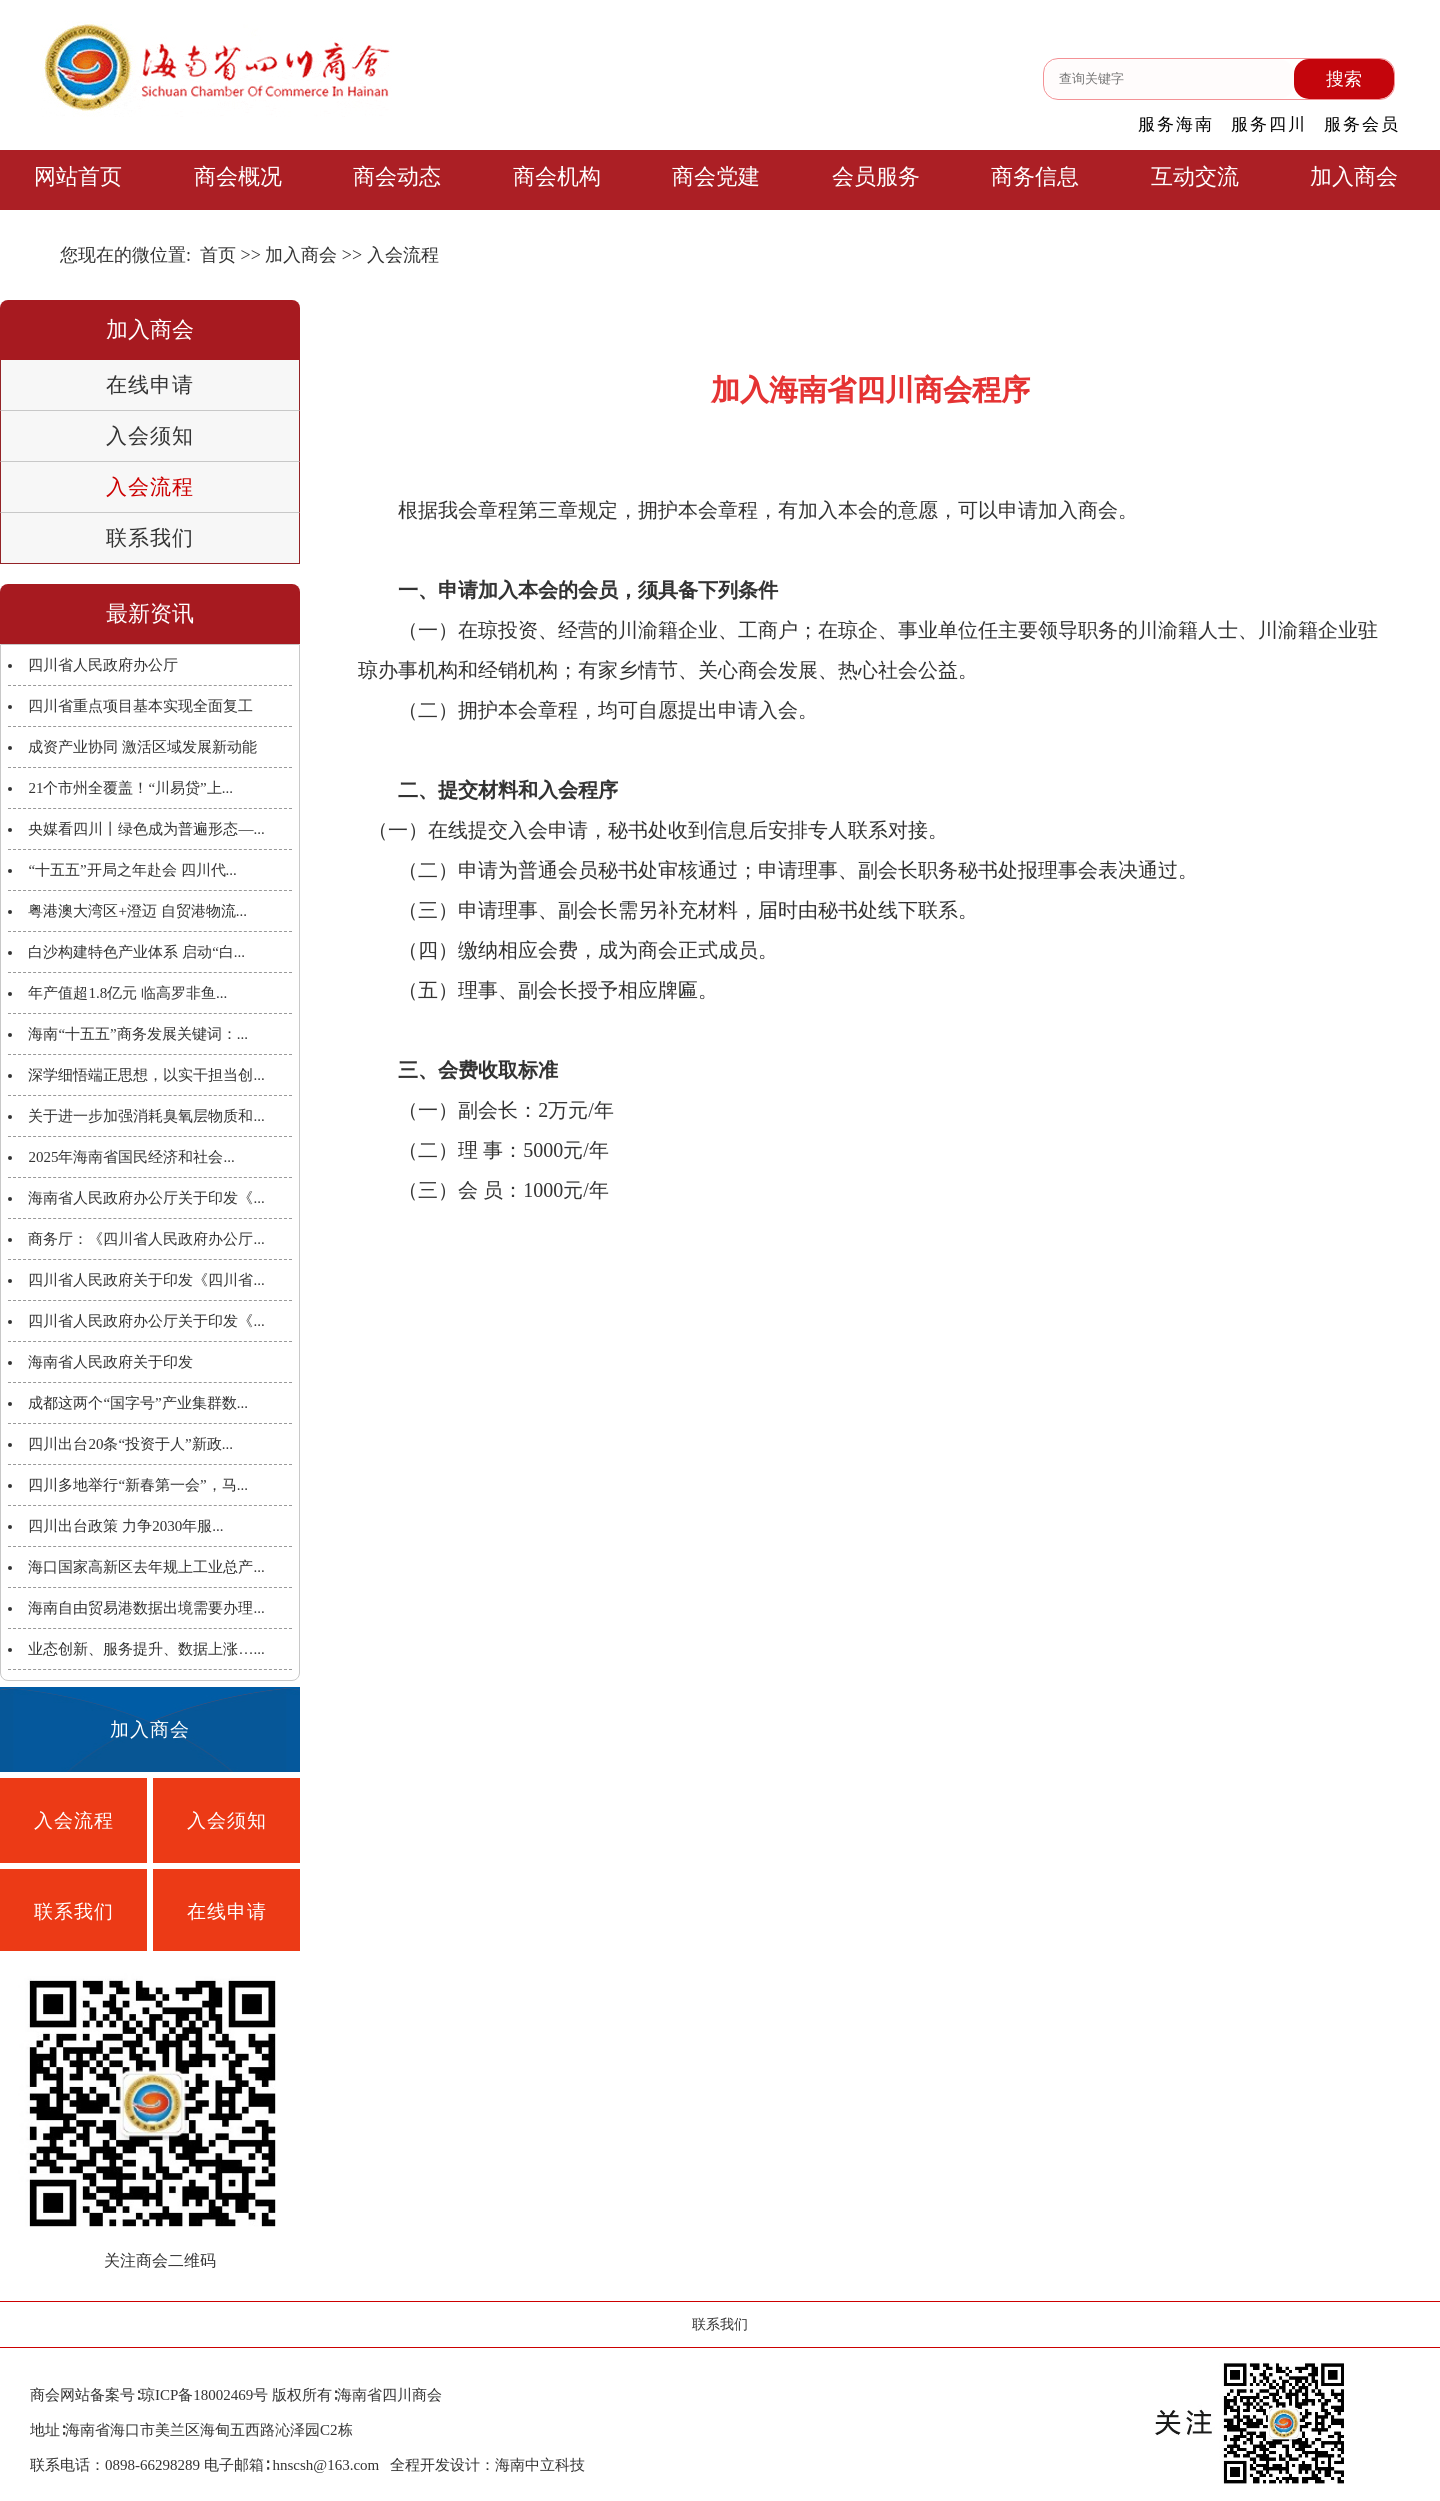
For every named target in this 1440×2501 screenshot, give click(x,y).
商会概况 (238, 176)
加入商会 (1354, 176)
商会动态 (397, 176)
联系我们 (150, 538)
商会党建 (716, 176)
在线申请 (150, 385)
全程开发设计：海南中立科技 (487, 2465)
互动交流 (1195, 176)
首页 (218, 255)
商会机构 (557, 176)
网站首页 (78, 176)
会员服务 (876, 176)
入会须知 (150, 436)
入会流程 (150, 487)
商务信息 (1035, 176)
